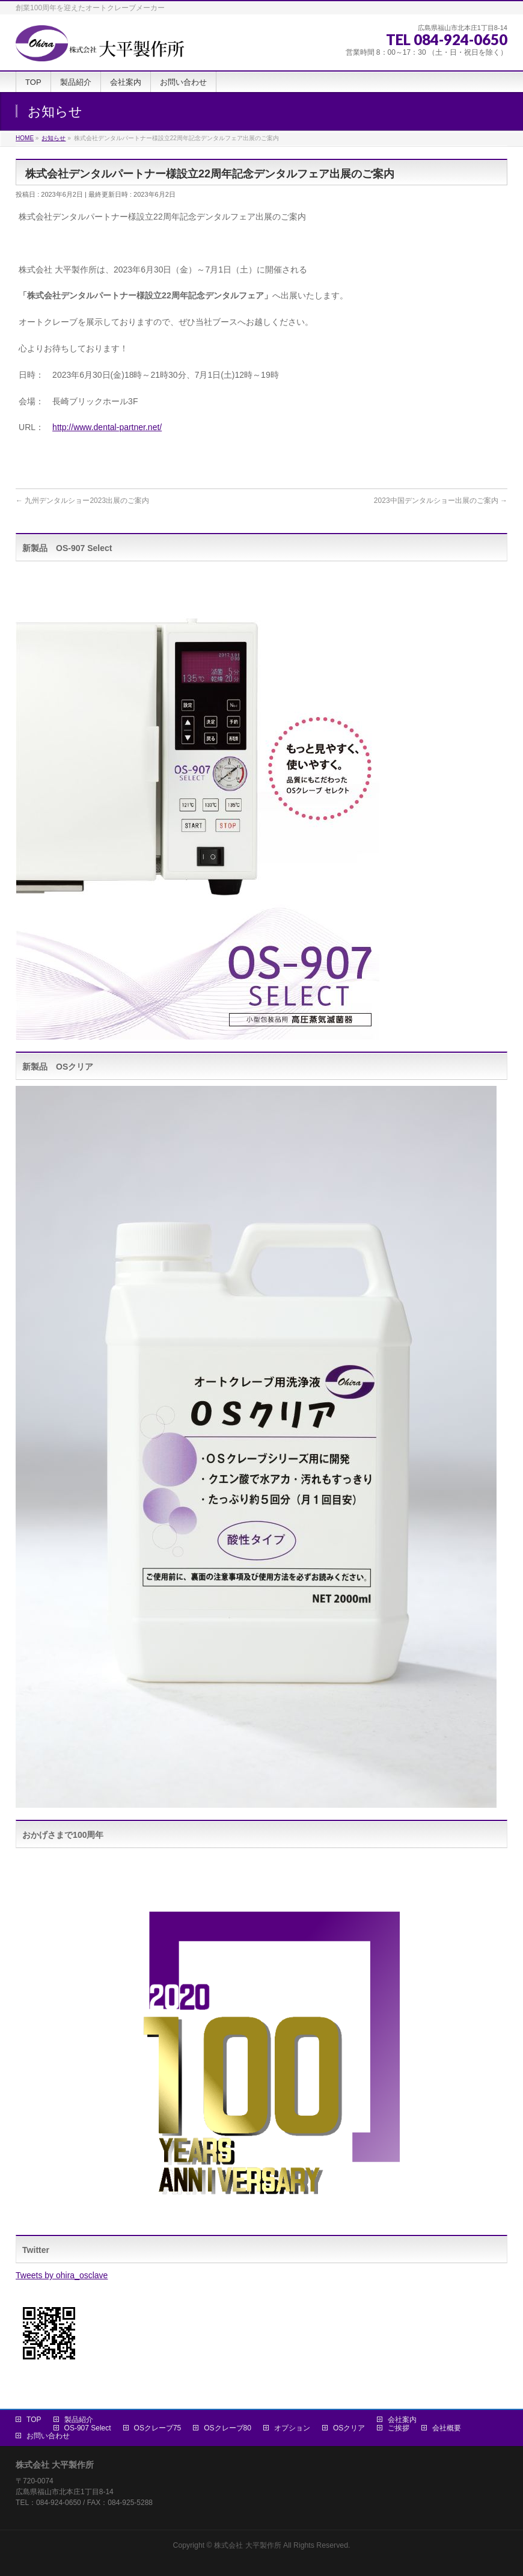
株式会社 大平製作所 (247, 2545)
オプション (292, 2428)
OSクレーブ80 (227, 2428)
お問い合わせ (48, 2436)
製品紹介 (78, 2419)
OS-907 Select (87, 2428)
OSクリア (349, 2428)
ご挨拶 (398, 2428)
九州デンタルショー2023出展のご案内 (82, 500)
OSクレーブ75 (158, 2428)
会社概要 (446, 2428)
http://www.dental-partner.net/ (107, 427)
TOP (33, 2419)
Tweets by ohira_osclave (62, 2275)
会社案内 (402, 2419)
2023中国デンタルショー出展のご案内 (440, 500)
